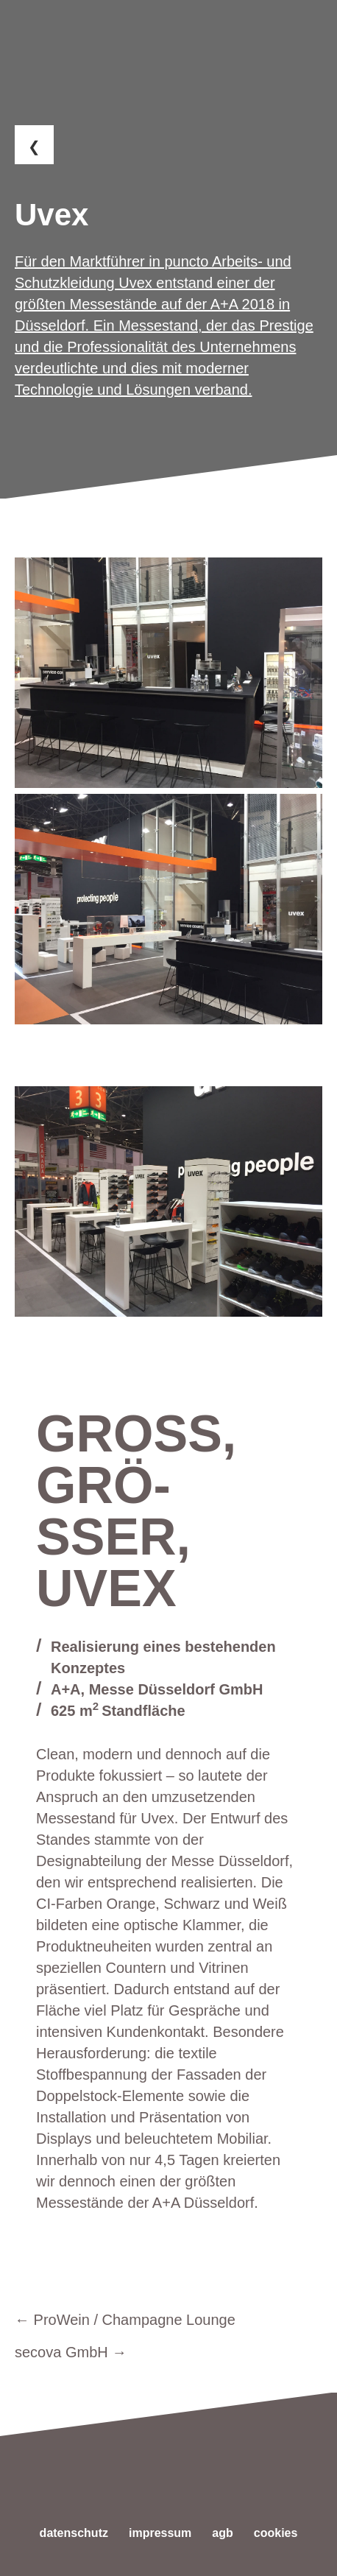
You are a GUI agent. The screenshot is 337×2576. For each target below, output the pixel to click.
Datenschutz (74, 2533)
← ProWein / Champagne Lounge (125, 2320)
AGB (222, 2533)
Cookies (276, 2533)
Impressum (160, 2533)
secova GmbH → (71, 2352)
